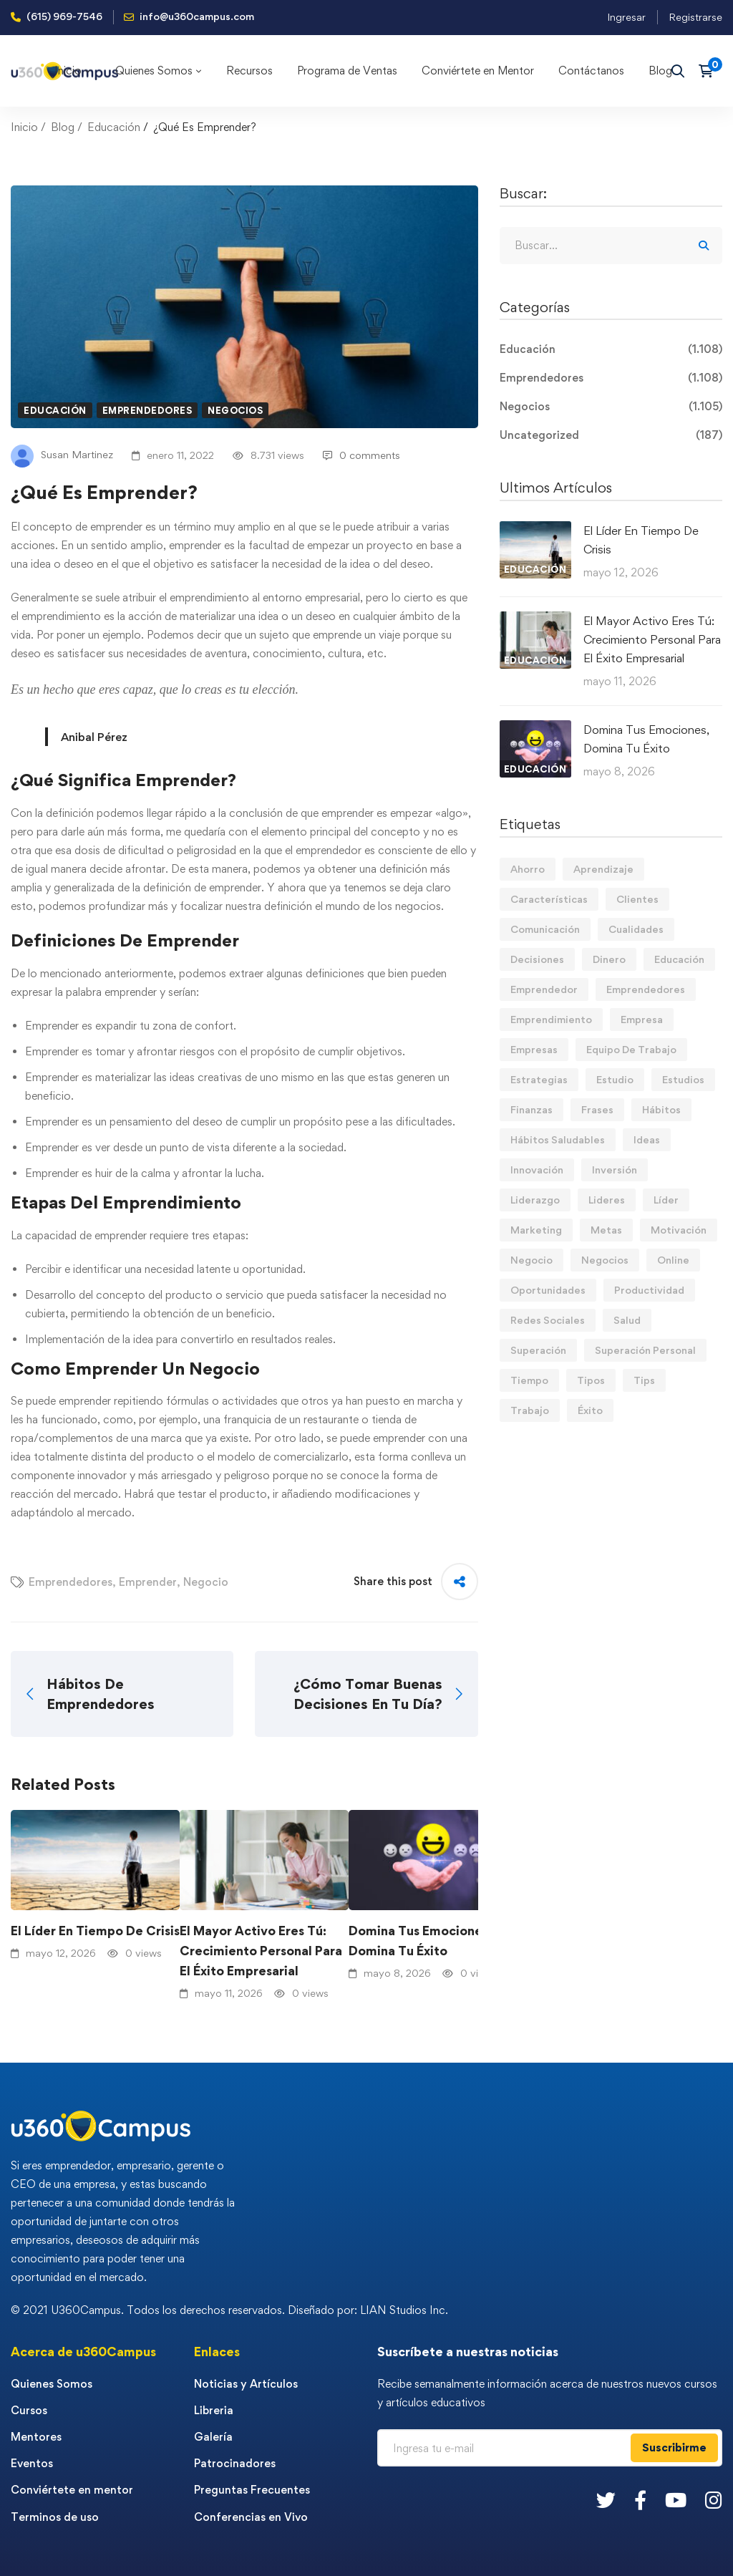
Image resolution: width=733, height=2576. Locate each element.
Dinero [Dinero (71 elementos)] (609, 959)
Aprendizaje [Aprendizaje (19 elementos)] (603, 869)
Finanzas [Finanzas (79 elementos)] (531, 1109)
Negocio (205, 1582)
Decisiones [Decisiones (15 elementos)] (537, 959)
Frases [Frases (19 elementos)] (597, 1109)
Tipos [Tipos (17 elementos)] (591, 1380)
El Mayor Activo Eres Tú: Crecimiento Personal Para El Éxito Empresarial (261, 1950)
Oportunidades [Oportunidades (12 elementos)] (548, 1290)
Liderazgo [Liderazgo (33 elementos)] (535, 1199)
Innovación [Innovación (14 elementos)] (536, 1169)
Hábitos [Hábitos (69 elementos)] (661, 1109)
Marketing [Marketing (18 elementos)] (536, 1230)
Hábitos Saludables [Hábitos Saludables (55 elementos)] (557, 1139)
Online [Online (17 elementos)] (673, 1260)
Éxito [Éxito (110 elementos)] (590, 1410)
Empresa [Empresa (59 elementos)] (642, 1019)
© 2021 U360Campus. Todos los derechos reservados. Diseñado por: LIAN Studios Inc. (229, 2310)
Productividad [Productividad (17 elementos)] (649, 1290)
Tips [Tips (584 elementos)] (644, 1380)
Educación (113, 127)
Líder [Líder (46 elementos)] (666, 1199)
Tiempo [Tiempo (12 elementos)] (529, 1380)
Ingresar (626, 17)
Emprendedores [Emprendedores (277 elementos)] (645, 989)
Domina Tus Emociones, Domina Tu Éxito (420, 1940)
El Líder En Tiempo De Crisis (95, 1930)
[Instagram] (714, 2500)
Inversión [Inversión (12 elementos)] (614, 1169)
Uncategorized (611, 435)
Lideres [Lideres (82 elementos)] (606, 1199)
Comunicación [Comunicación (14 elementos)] (545, 929)
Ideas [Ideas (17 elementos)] (647, 1139)
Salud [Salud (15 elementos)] (627, 1320)
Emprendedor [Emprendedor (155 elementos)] (544, 989)
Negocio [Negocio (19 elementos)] (531, 1260)
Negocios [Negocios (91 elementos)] (604, 1260)
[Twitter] (606, 2500)
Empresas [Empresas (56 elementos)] (534, 1049)
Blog (62, 127)
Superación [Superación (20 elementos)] (538, 1350)
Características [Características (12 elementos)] (549, 899)
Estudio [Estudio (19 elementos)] (615, 1079)
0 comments (361, 455)
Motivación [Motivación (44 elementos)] (679, 1230)
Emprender (148, 1582)
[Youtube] (676, 2500)
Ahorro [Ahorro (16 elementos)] (527, 869)
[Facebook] (640, 2500)
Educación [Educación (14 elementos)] (679, 959)
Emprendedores (147, 410)
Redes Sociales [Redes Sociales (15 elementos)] (547, 1320)
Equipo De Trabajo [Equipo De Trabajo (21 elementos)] (631, 1049)
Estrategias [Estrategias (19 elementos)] (539, 1079)
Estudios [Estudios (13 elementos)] (683, 1079)
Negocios (235, 410)
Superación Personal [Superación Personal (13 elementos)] (645, 1350)
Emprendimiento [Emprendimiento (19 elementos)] (551, 1019)
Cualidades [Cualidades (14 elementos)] (636, 929)
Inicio (24, 127)
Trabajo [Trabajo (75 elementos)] (529, 1410)
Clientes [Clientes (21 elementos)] (637, 899)
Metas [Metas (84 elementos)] (606, 1230)
